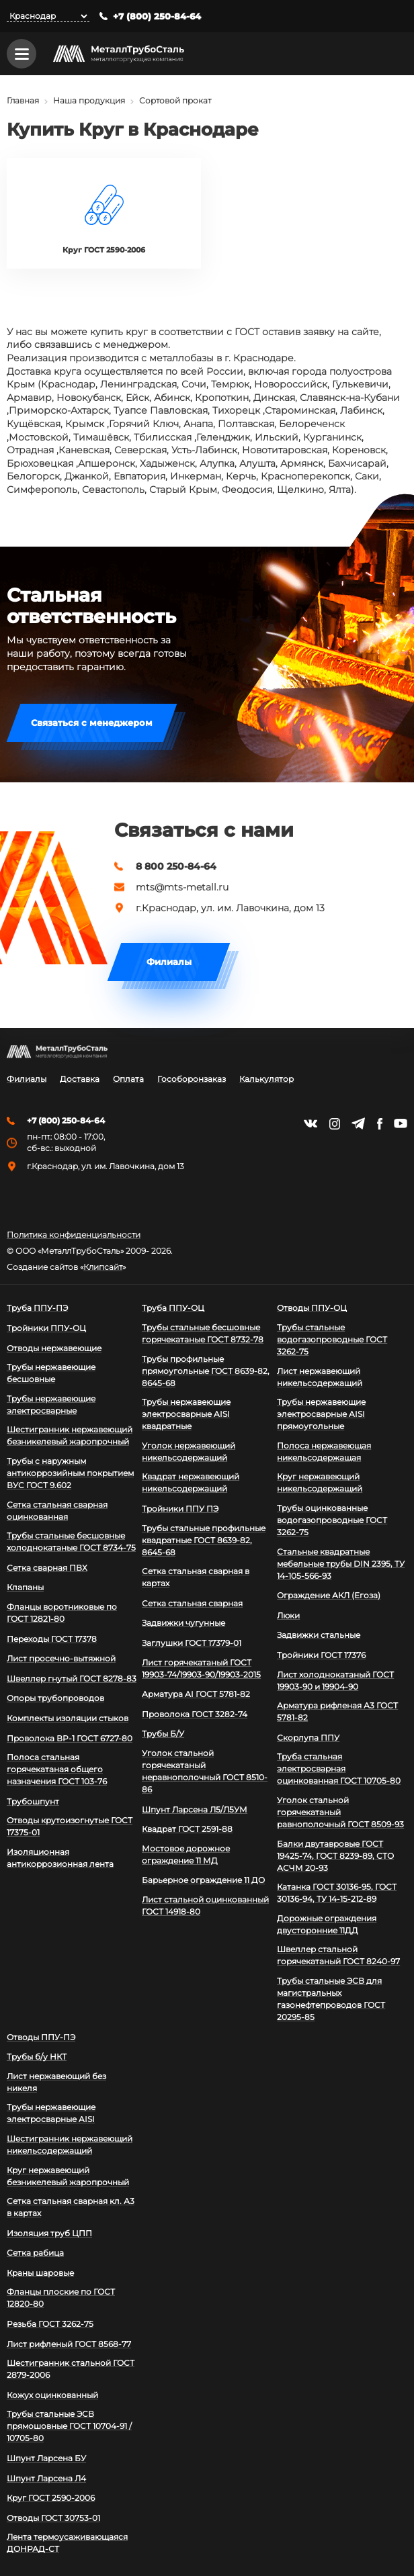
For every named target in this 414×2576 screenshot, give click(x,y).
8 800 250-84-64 (176, 866)
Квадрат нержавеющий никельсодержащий (190, 1483)
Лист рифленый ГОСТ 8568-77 (69, 2344)
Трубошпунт (33, 1801)
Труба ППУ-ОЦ (173, 1308)
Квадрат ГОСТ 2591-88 (187, 1830)
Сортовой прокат (175, 101)
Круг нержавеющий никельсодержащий (319, 1483)
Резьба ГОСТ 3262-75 (50, 2324)
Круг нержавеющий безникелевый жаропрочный (68, 2176)
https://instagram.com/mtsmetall (334, 1124)
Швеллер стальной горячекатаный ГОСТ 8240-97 (338, 1956)
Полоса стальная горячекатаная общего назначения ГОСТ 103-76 (57, 1770)
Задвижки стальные (318, 1635)
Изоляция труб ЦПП (49, 2233)
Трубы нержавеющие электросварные (51, 1404)
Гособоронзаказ (191, 1079)
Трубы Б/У (163, 1734)
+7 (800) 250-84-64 (157, 16)
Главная (23, 101)
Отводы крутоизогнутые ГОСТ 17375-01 (69, 1827)
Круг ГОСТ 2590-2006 (51, 2498)
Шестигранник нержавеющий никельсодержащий (69, 2144)
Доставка (79, 1079)
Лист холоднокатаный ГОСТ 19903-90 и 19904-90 (335, 1680)
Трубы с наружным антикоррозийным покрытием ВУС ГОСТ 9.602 (70, 1473)
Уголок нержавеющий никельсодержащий (188, 1451)
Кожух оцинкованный (52, 2395)
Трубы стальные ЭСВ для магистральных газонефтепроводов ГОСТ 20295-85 (331, 1999)
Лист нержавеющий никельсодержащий (319, 1377)
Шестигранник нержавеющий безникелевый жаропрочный (69, 1436)
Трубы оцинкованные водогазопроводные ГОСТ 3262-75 (332, 1520)
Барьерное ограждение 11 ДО (203, 1881)
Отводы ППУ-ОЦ (312, 1308)
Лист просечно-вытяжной (61, 1659)
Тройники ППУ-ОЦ (46, 1328)
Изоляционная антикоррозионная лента (60, 1858)
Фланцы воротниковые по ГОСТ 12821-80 (62, 1613)
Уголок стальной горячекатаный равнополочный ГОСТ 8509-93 (340, 1812)
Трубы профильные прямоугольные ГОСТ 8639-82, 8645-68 (206, 1371)
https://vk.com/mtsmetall (310, 1123)
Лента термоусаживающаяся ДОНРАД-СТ (67, 2543)
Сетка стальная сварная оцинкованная (57, 1511)
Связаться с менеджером (92, 723)
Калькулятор (266, 1079)
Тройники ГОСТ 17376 (321, 1655)
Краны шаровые (40, 2273)
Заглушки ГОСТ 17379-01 (191, 1643)
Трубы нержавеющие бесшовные (51, 1374)
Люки (288, 1615)
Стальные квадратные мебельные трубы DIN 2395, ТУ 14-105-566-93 (341, 1564)
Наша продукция (89, 101)
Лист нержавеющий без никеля (56, 2082)
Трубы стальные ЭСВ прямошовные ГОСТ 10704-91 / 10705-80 (69, 2426)
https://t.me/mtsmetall (358, 1123)
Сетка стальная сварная (192, 1603)
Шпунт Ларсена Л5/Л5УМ (194, 1809)
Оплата (128, 1079)
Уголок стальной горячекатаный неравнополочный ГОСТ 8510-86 (204, 1771)
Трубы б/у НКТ (37, 2057)
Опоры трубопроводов (55, 1699)
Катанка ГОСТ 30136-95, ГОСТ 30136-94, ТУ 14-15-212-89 (337, 1893)
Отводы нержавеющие (54, 1348)
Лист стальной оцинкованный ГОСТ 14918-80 (205, 1905)
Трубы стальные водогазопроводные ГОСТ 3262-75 (332, 1339)
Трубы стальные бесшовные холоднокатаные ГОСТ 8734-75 (71, 1542)
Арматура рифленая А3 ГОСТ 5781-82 (337, 1712)
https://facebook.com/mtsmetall (379, 1124)
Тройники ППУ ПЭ (180, 1509)
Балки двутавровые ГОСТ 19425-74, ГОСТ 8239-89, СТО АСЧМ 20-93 (335, 1856)
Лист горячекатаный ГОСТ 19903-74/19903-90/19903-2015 (201, 1668)
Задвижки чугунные (183, 1623)
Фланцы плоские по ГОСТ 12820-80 (61, 2298)
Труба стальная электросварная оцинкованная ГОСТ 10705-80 (339, 1769)
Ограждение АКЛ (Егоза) (328, 1596)
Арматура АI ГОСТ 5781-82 (196, 1695)
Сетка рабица (35, 2253)
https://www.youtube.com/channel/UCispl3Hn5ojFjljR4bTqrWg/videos (400, 1123)
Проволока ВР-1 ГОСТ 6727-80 (69, 1738)
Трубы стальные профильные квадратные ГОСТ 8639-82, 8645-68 (203, 1540)
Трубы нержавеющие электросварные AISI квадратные (186, 1414)
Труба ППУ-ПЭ (37, 1308)
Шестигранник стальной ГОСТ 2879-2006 (70, 2369)
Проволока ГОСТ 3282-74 (194, 1714)
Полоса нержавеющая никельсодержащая (324, 1451)
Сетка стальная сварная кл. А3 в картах (70, 2207)
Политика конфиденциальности (73, 1236)
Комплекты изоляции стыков (67, 1718)
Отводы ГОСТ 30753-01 (53, 2518)
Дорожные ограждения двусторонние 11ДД (326, 1924)
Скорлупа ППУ (308, 1738)
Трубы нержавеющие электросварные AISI (51, 2114)
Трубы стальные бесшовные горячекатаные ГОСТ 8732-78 (202, 1333)
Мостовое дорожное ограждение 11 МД (186, 1854)
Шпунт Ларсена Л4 (46, 2478)
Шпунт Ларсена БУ (46, 2458)
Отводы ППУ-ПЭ (41, 2037)
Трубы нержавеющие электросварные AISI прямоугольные (321, 1414)
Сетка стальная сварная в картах (195, 1578)
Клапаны (25, 1588)
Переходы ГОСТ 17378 (52, 1639)
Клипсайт (102, 1268)
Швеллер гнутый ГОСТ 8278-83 (71, 1678)
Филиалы (169, 961)
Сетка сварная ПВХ (47, 1568)
